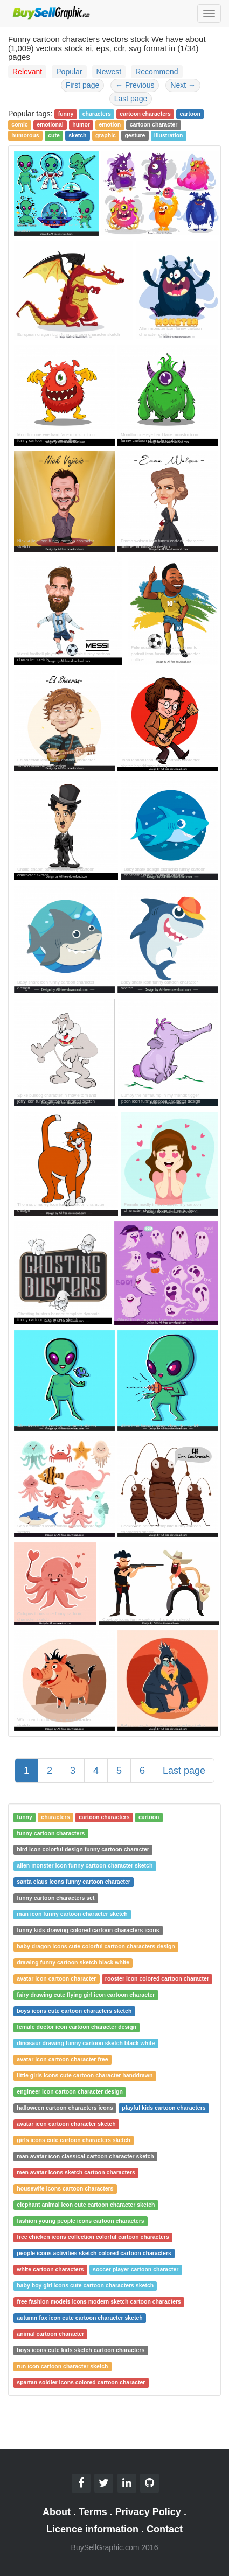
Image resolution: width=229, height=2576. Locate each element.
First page (82, 85)
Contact (165, 2529)
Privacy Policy (148, 2512)
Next (183, 85)
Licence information (92, 2529)
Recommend (156, 71)
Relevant (27, 71)
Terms (93, 2512)
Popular (69, 71)
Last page (131, 98)
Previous (134, 85)
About (57, 2512)
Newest (109, 71)
